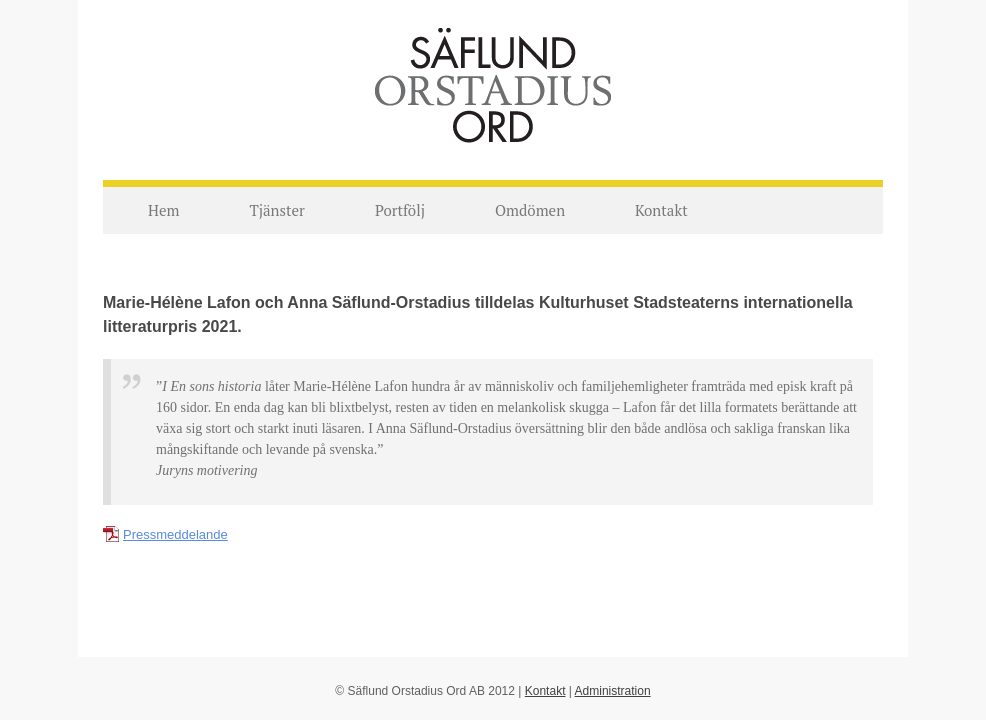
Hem (163, 210)
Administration (613, 691)
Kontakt (661, 210)
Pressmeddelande (175, 534)
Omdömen (530, 210)
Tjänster (276, 210)
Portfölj (400, 210)
